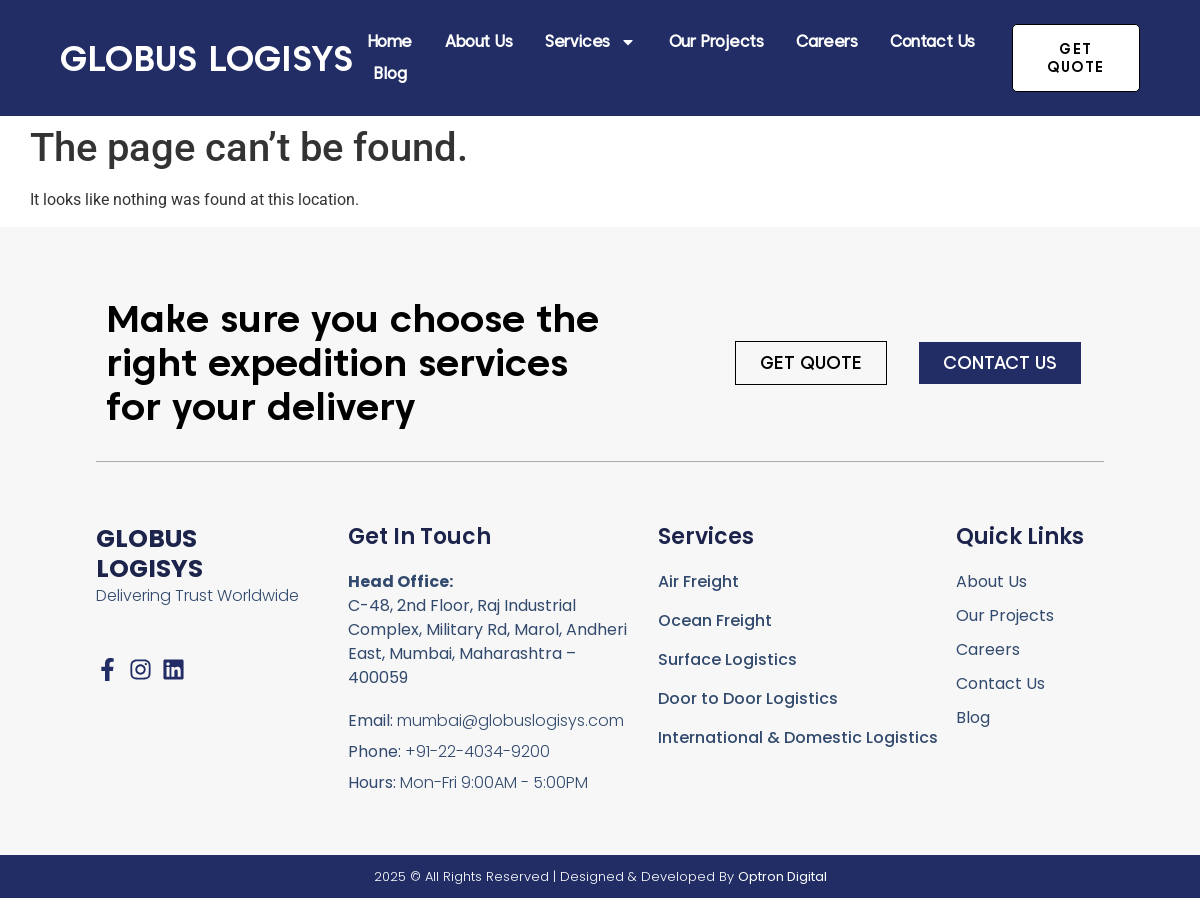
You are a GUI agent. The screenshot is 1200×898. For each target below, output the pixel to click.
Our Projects (716, 41)
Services (590, 42)
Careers (826, 41)
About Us (478, 41)
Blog (389, 73)
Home (389, 41)
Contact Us (932, 41)
